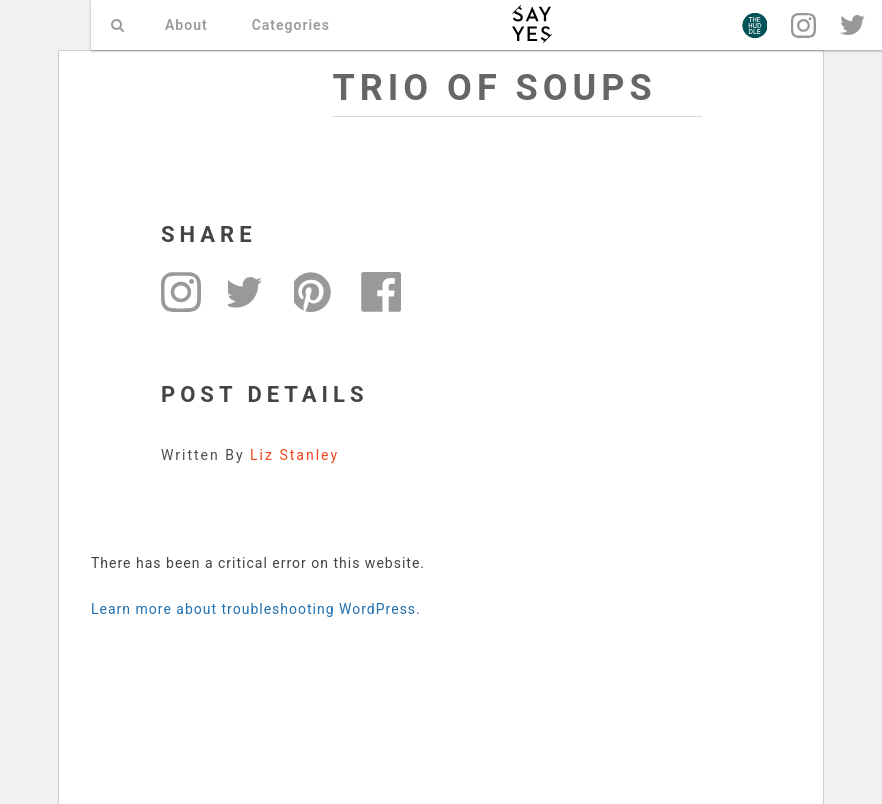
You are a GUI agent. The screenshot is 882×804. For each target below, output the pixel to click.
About (186, 25)
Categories (291, 25)
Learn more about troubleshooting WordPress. (256, 609)
